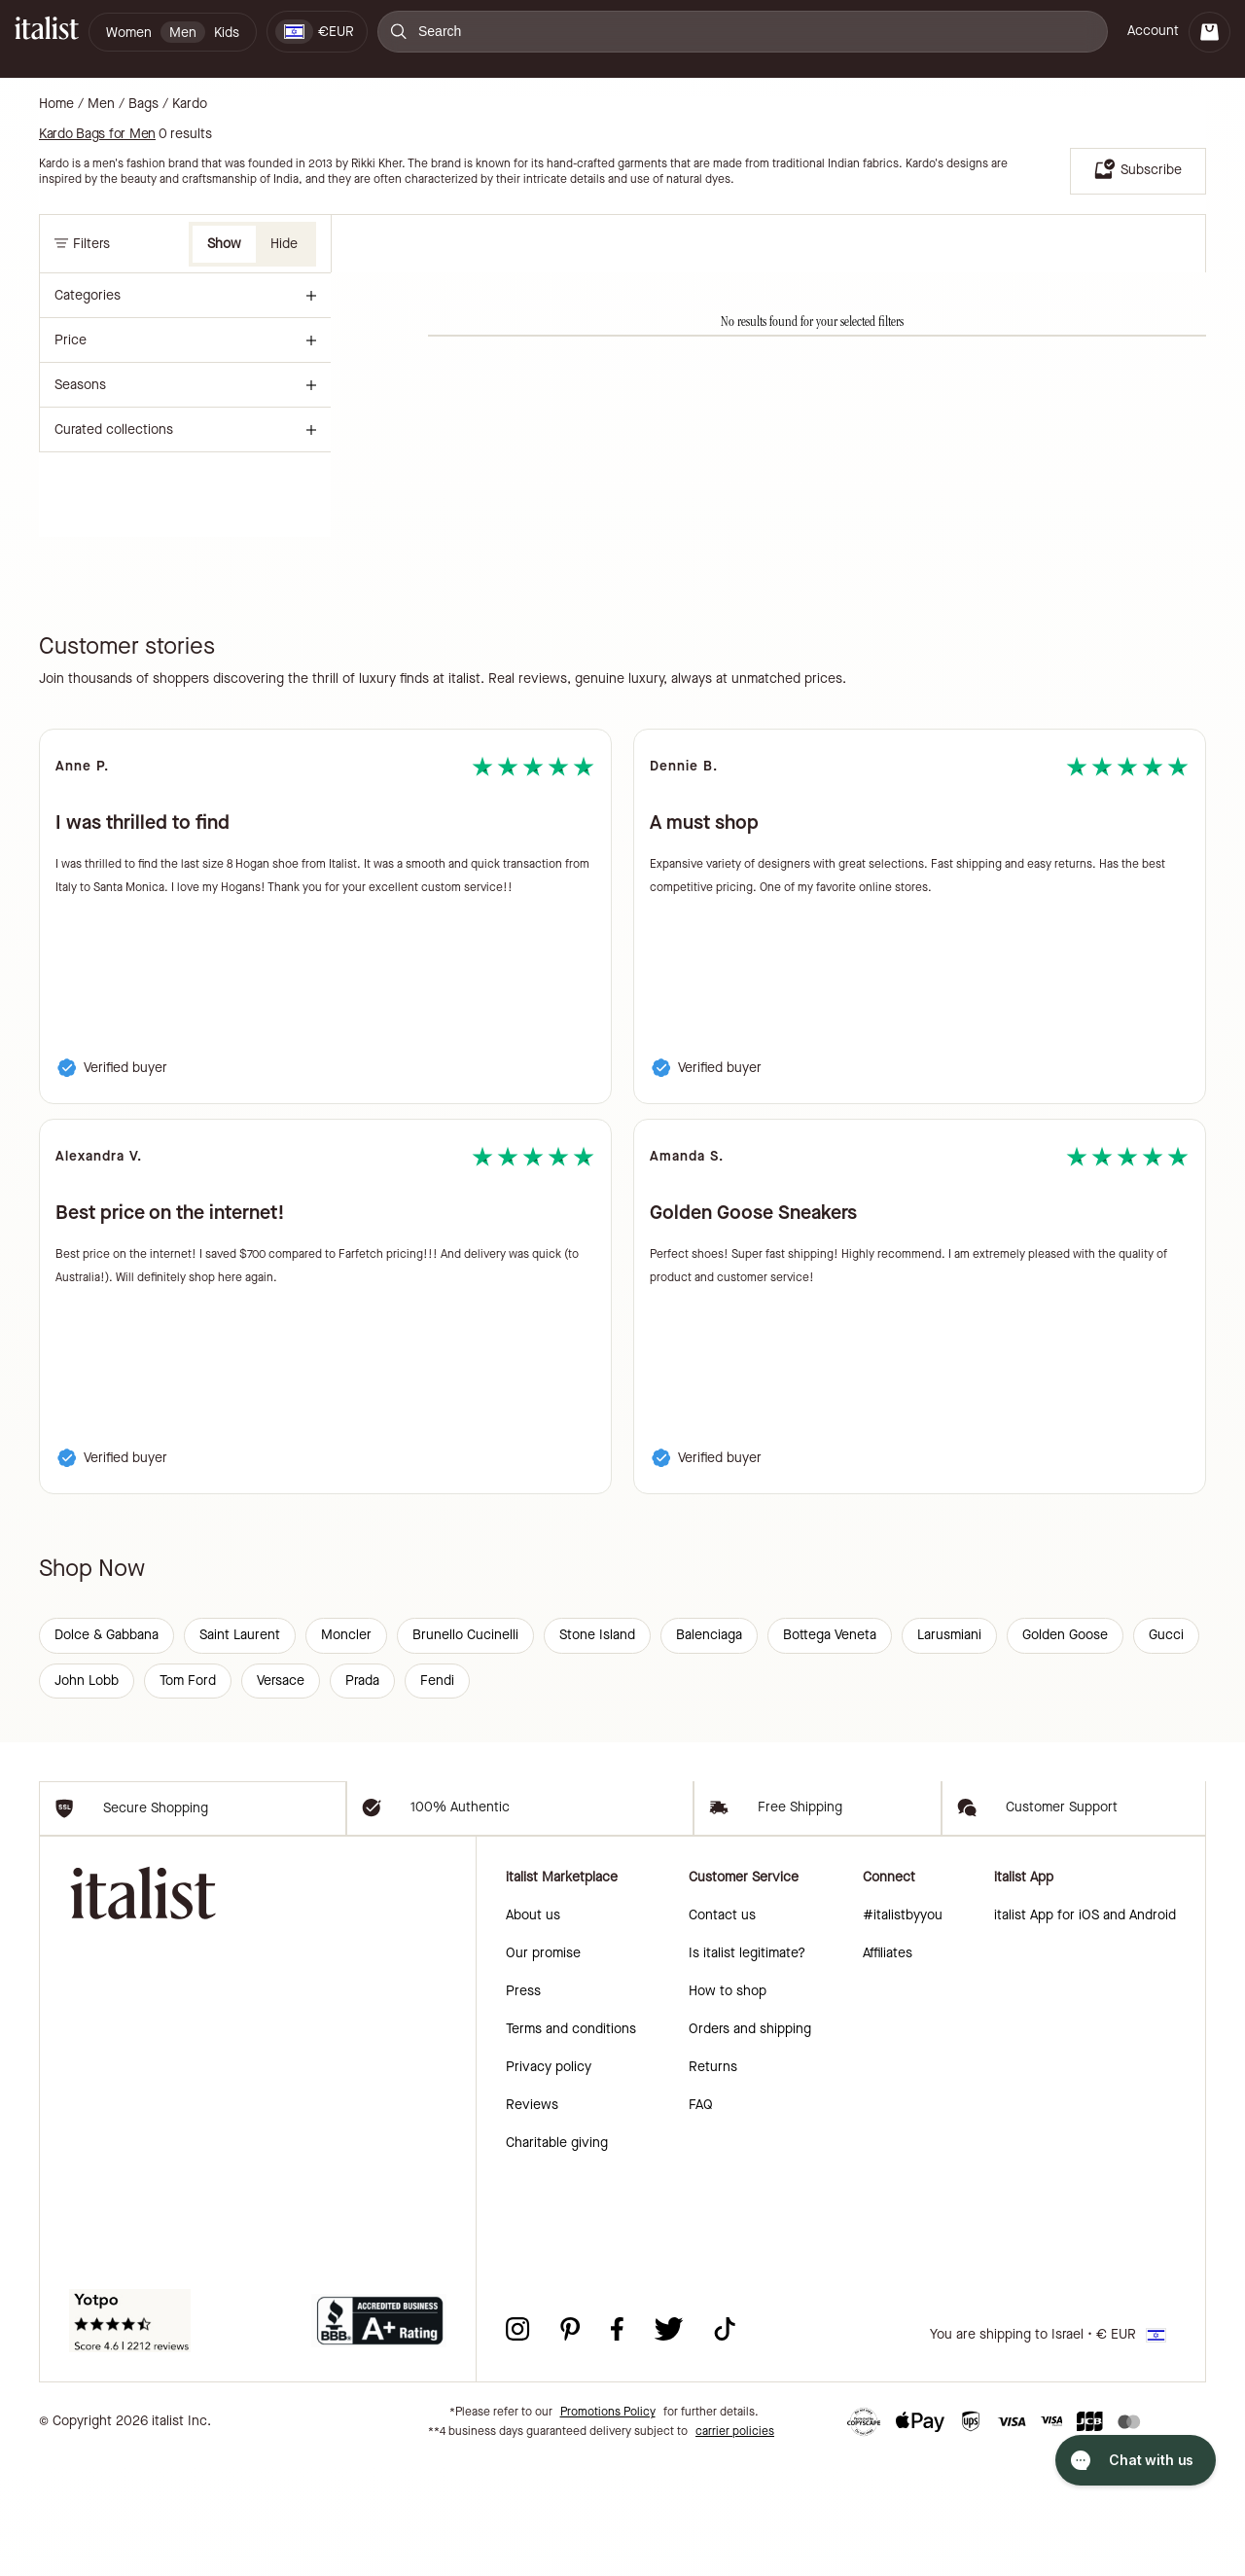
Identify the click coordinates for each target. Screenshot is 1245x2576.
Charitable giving (557, 2258)
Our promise (543, 2068)
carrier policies (734, 2547)
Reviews (532, 2220)
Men (101, 104)
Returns (713, 2182)
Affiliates (887, 2068)
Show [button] (224, 243)
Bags (143, 104)
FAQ (701, 2220)
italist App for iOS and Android (1085, 2030)
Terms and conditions (571, 2144)
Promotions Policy (608, 2527)
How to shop (727, 2106)
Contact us (722, 2030)
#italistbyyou (903, 2030)
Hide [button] (284, 243)
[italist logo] (47, 32)
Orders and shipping (750, 2144)
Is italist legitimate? (747, 2068)
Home (56, 104)
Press (523, 2106)
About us (533, 2030)
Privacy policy (548, 2182)
